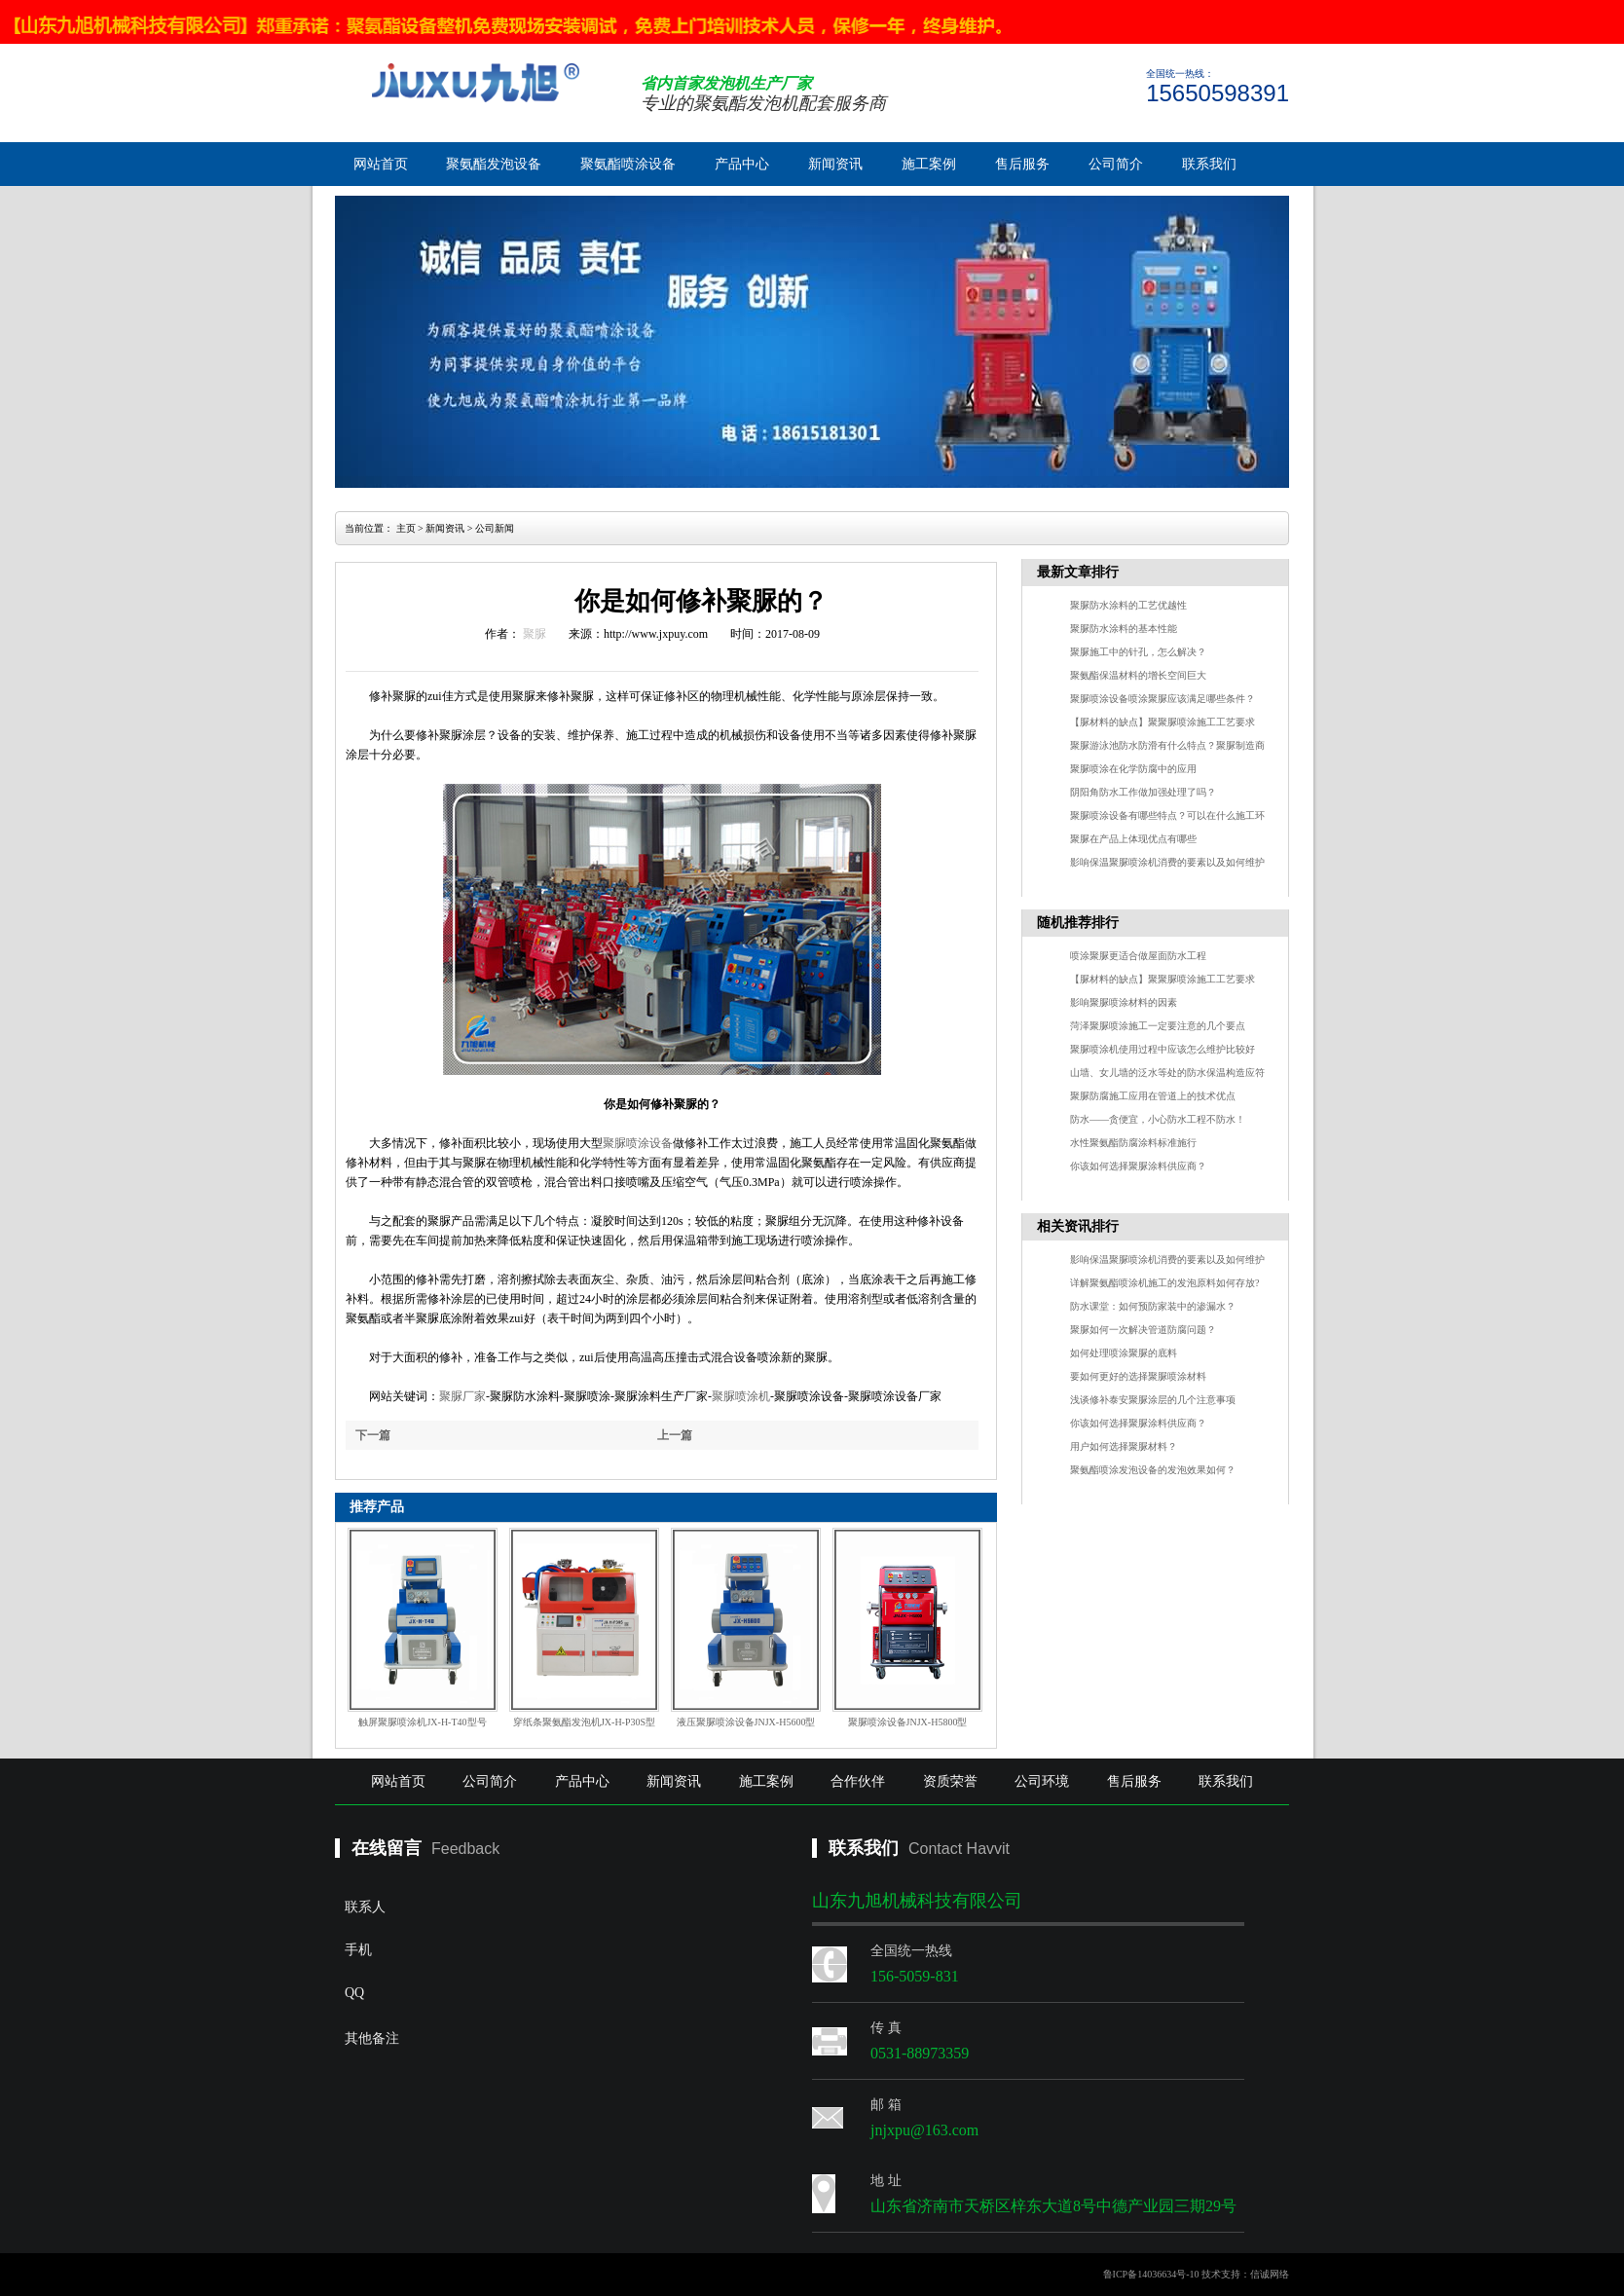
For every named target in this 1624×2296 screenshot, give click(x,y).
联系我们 (1209, 164)
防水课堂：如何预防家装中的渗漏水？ (1153, 1306)
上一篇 (674, 1435)
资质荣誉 (950, 1781)
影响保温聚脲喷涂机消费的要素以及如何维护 (1167, 862)
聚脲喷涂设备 (638, 1143)
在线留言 (386, 1848)
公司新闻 (494, 528)
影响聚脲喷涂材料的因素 (1123, 1002)
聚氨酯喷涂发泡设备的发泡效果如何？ (1153, 1469)
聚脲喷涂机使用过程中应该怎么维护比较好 (1162, 1049)
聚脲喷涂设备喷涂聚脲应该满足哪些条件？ (1162, 698)
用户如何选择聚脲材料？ (1123, 1446)
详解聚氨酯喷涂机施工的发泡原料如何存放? (1164, 1283)
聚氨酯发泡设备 (493, 164)
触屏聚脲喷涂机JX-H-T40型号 (422, 1722)
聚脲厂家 (462, 1396)
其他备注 (506, 2093)
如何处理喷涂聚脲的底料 (1123, 1353)
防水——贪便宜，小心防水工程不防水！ (1157, 1119)
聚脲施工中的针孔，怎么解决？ (1138, 652)
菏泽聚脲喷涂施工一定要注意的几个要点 (1157, 1025)
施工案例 (929, 164)
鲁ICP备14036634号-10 (1151, 2274)
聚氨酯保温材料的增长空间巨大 (1138, 675)
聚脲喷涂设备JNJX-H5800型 (908, 1722)
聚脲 (534, 634)
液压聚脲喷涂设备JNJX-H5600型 (746, 1722)
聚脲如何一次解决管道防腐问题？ (1143, 1329)
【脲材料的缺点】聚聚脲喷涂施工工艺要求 (1162, 722)
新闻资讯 (835, 164)
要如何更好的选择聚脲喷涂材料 (1138, 1376)
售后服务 (1022, 164)
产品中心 (742, 164)
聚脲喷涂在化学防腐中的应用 (1133, 768)
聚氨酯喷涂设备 (628, 164)
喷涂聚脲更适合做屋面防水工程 (1138, 955)
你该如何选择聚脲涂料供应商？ (1138, 1166)
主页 (406, 528)
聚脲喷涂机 (741, 1396)
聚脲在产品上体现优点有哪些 (1133, 838)
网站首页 (380, 164)
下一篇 (372, 1435)
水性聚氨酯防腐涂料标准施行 (1133, 1142)
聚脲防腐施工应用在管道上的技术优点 (1153, 1096)
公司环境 (1042, 1781)
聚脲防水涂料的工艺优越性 (1128, 605)
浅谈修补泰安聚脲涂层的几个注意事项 (1153, 1399)
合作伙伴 (857, 1781)
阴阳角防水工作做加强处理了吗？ (1143, 792)
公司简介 (1116, 164)
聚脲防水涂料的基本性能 (1123, 628)
